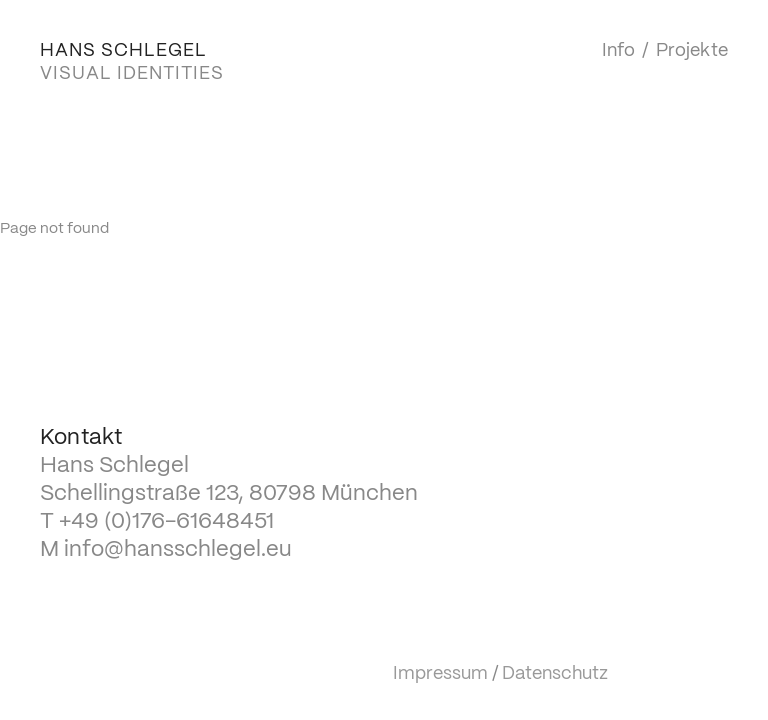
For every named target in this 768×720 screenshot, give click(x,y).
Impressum (440, 674)
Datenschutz (555, 674)
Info (619, 51)
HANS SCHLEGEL (123, 51)
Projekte (692, 51)
